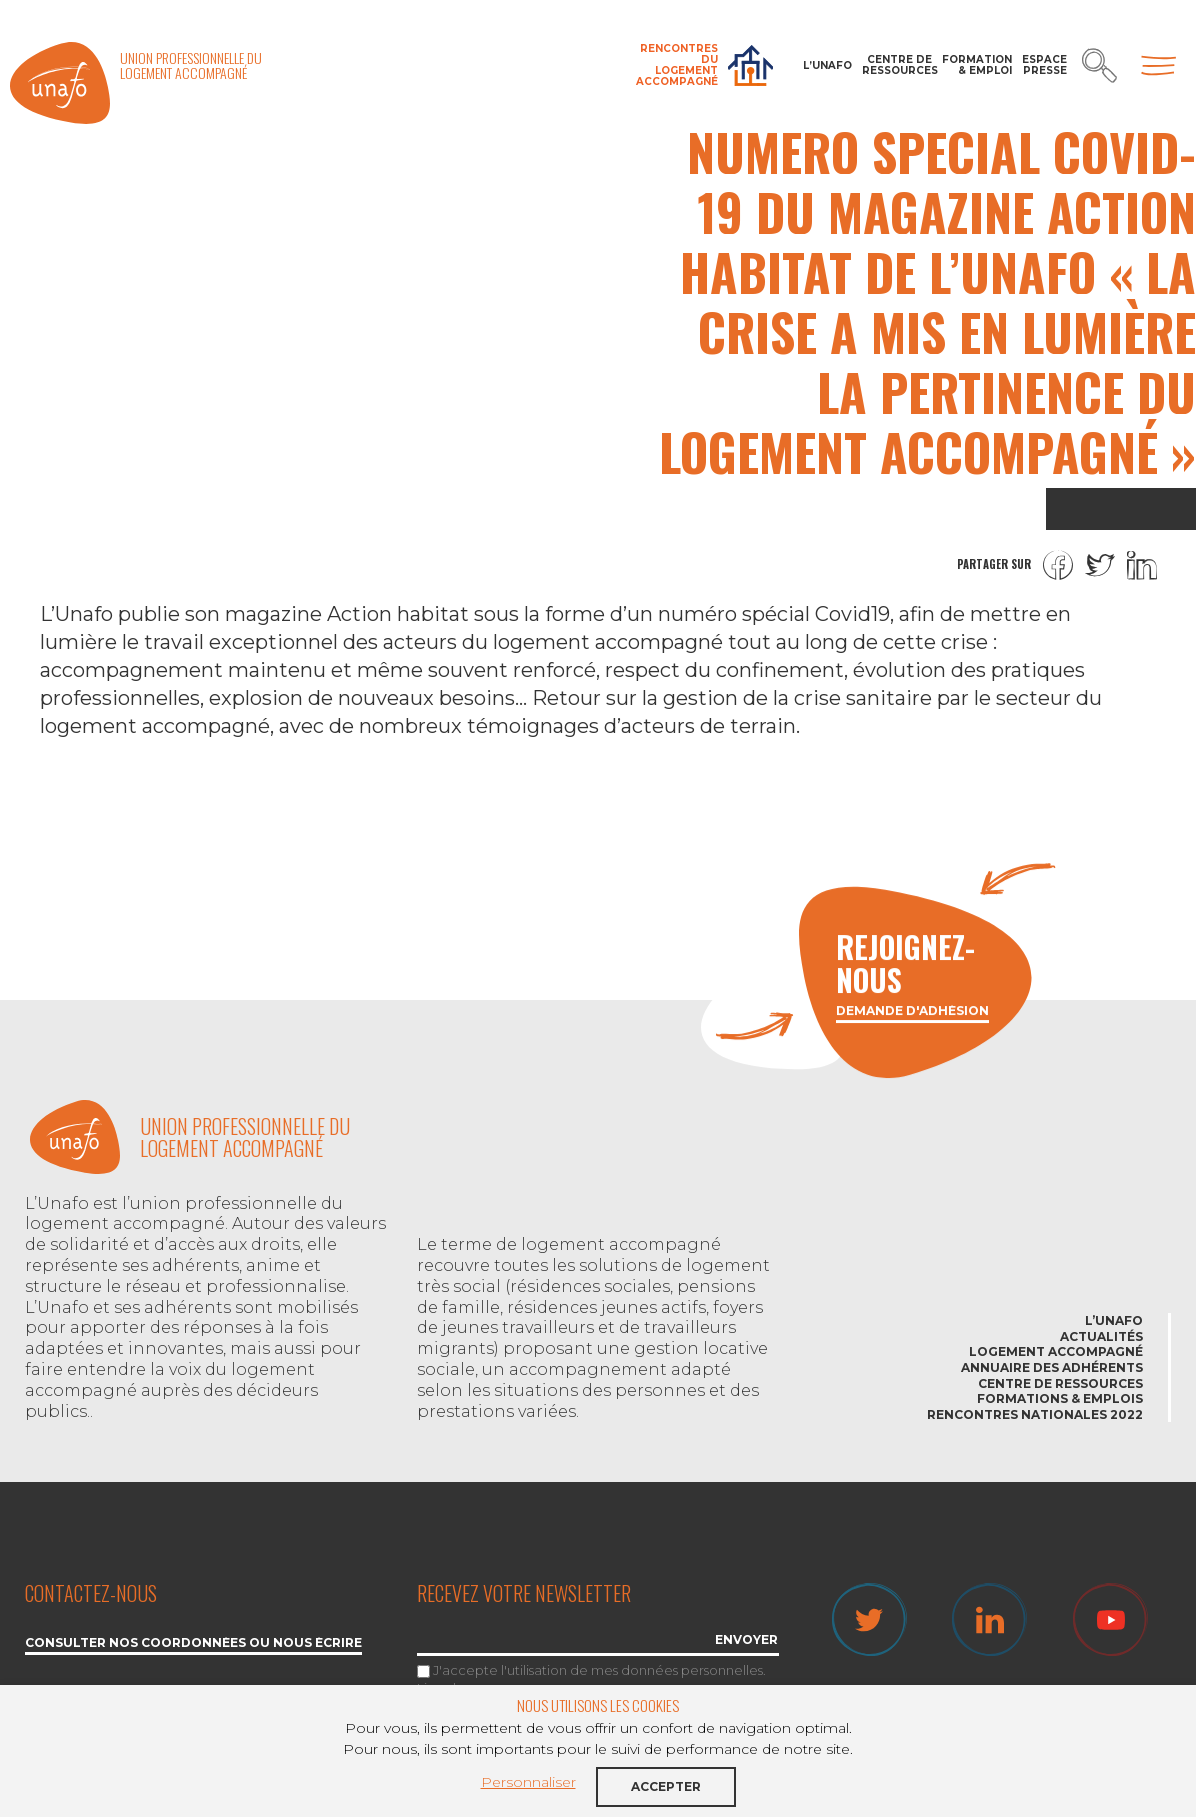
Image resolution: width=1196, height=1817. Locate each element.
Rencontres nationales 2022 (1035, 1414)
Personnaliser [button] (528, 1782)
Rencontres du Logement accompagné (677, 65)
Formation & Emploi (977, 65)
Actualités (1101, 1336)
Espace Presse (1044, 65)
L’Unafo (827, 65)
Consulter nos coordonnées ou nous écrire (193, 1643)
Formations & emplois (1060, 1398)
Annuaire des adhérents (1052, 1367)
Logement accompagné (1056, 1351)
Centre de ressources (897, 65)
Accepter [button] (666, 1786)
